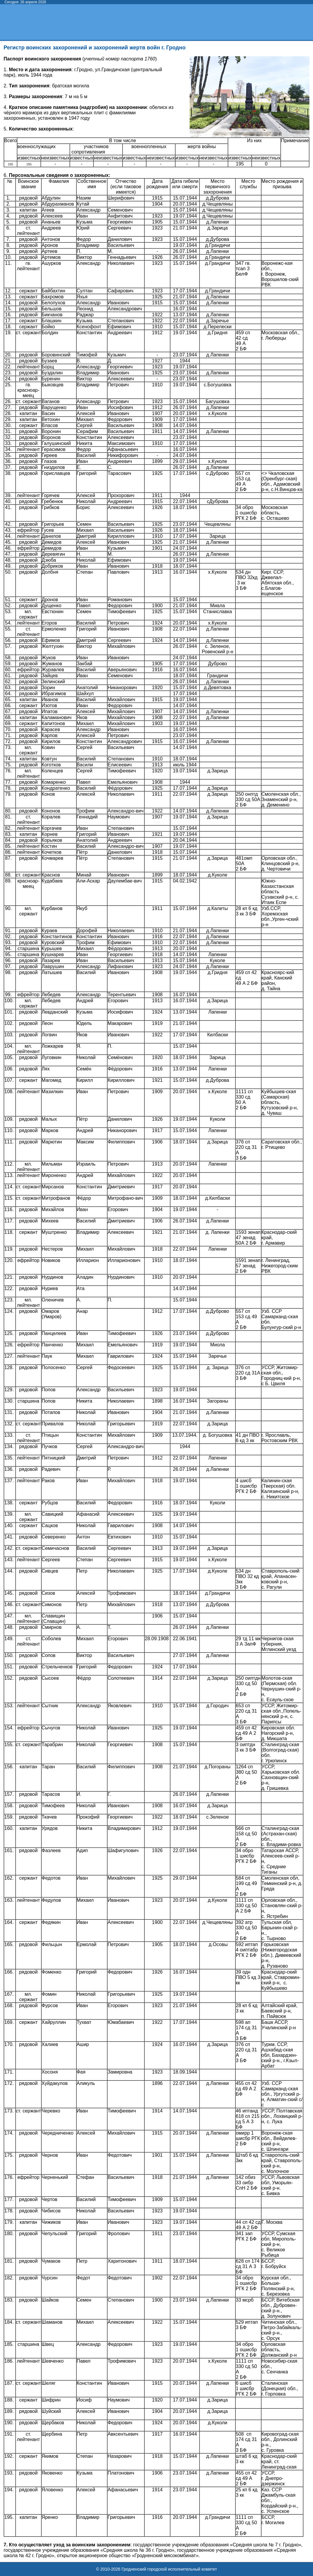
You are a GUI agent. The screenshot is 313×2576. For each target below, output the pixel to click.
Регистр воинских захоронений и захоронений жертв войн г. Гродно (94, 48)
